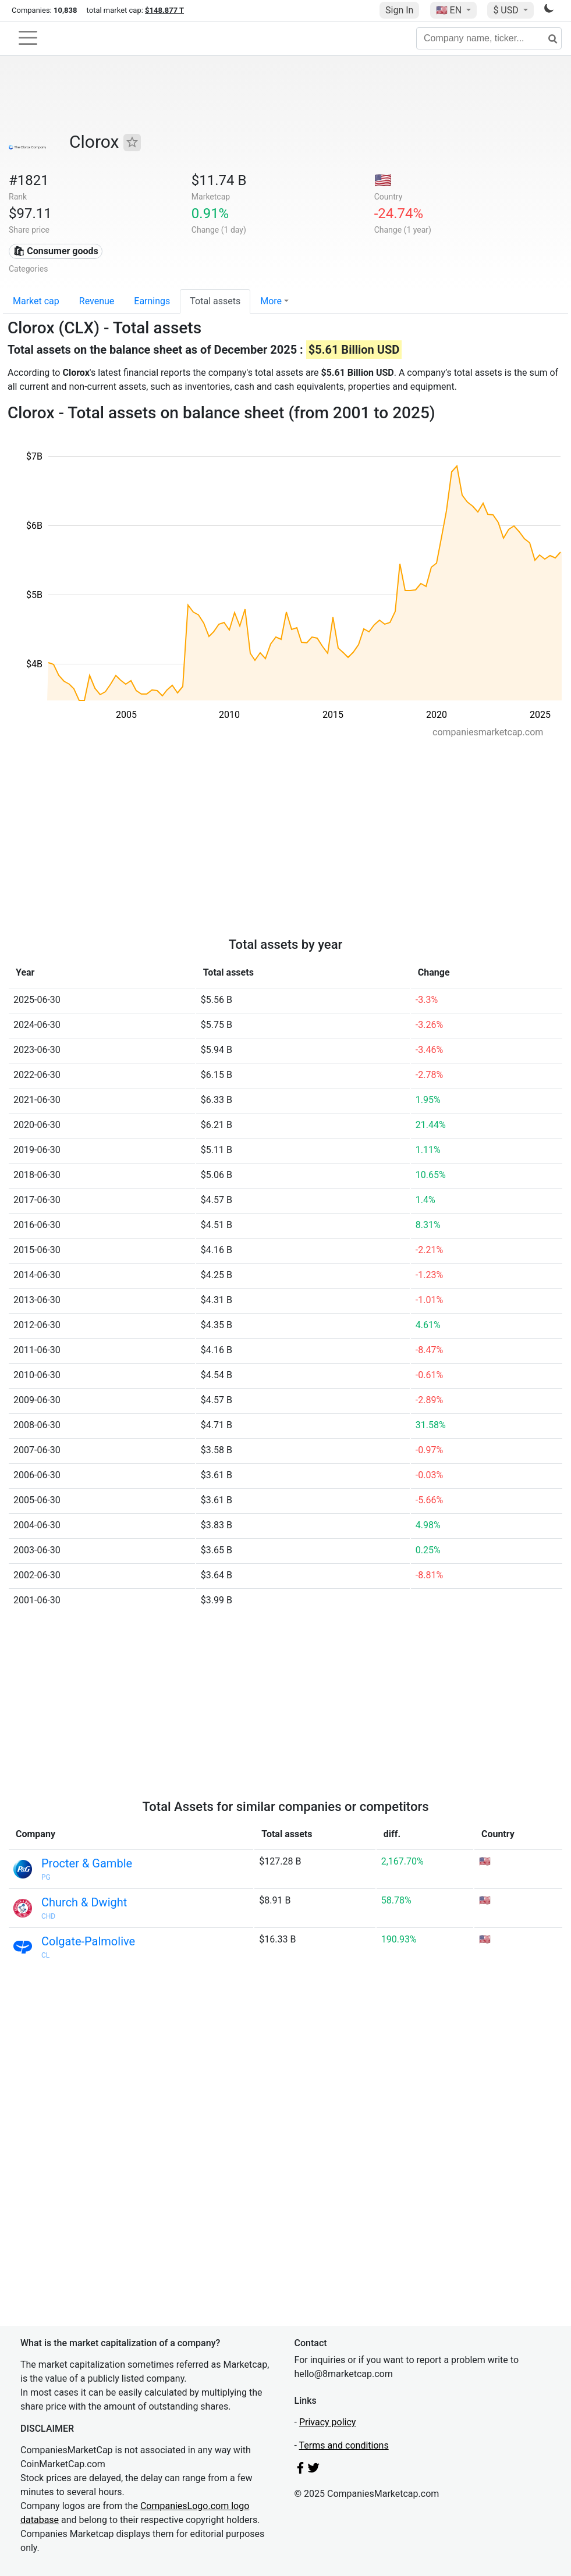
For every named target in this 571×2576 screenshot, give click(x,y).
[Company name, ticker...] (489, 38)
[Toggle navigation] (28, 38)
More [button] (271, 301)
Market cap (36, 301)
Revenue (97, 301)
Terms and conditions (344, 2445)
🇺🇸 (450, 10)
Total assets (215, 301)
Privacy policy (327, 2422)
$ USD (506, 10)
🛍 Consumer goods (55, 251)
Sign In (399, 10)
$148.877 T (164, 10)
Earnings (152, 301)
